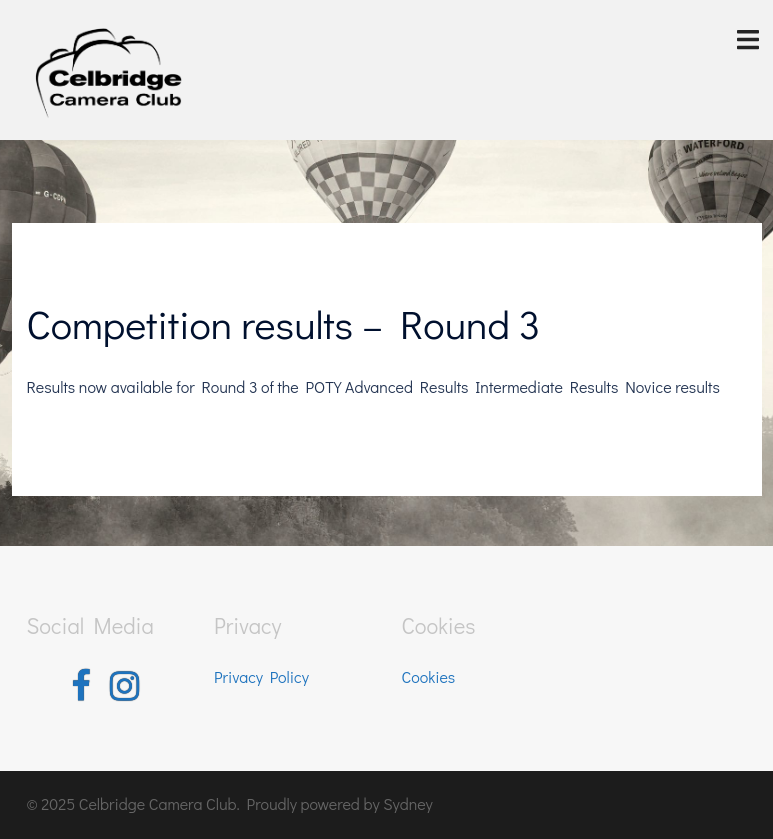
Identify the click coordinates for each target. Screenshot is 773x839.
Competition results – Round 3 (284, 323)
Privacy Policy (261, 676)
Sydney (408, 803)
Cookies (429, 676)
